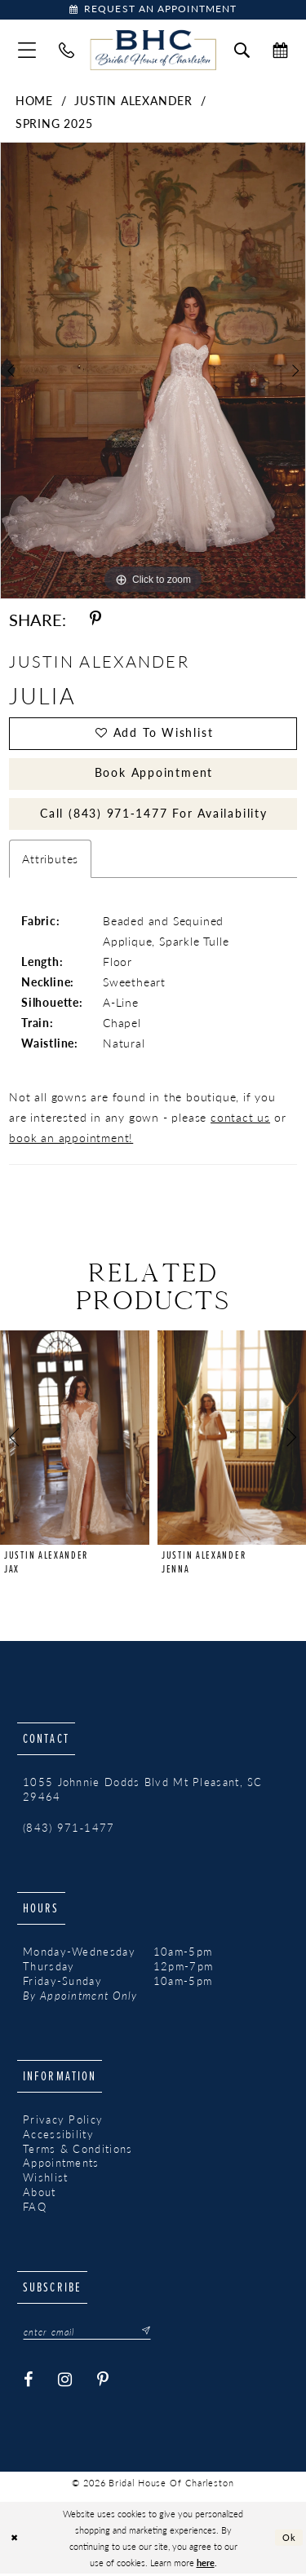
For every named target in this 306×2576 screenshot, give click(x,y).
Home (34, 101)
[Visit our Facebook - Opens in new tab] (28, 2382)
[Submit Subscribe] (143, 2334)
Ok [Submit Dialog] (289, 2539)
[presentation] (74, 1440)
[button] (27, 50)
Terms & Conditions (77, 2150)
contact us (240, 1119)
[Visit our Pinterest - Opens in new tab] (103, 2382)
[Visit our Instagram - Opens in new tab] (65, 2382)
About (39, 2194)
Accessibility (58, 2135)
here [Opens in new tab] (206, 2564)
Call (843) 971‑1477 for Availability (154, 815)
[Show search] (242, 50)
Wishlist (45, 2179)
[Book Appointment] (153, 10)
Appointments (61, 2165)
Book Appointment (153, 774)
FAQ (35, 2209)
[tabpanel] (153, 371)
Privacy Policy (63, 2121)
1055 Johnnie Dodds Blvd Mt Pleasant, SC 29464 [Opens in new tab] (143, 1791)
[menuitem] (27, 50)
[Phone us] (66, 50)
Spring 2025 (54, 124)
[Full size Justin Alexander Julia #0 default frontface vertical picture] (153, 371)
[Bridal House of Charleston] (153, 51)
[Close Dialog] (14, 2540)
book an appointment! (71, 1139)
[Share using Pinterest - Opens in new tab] (95, 620)
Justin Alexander (133, 101)
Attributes (50, 861)
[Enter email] (88, 2334)
